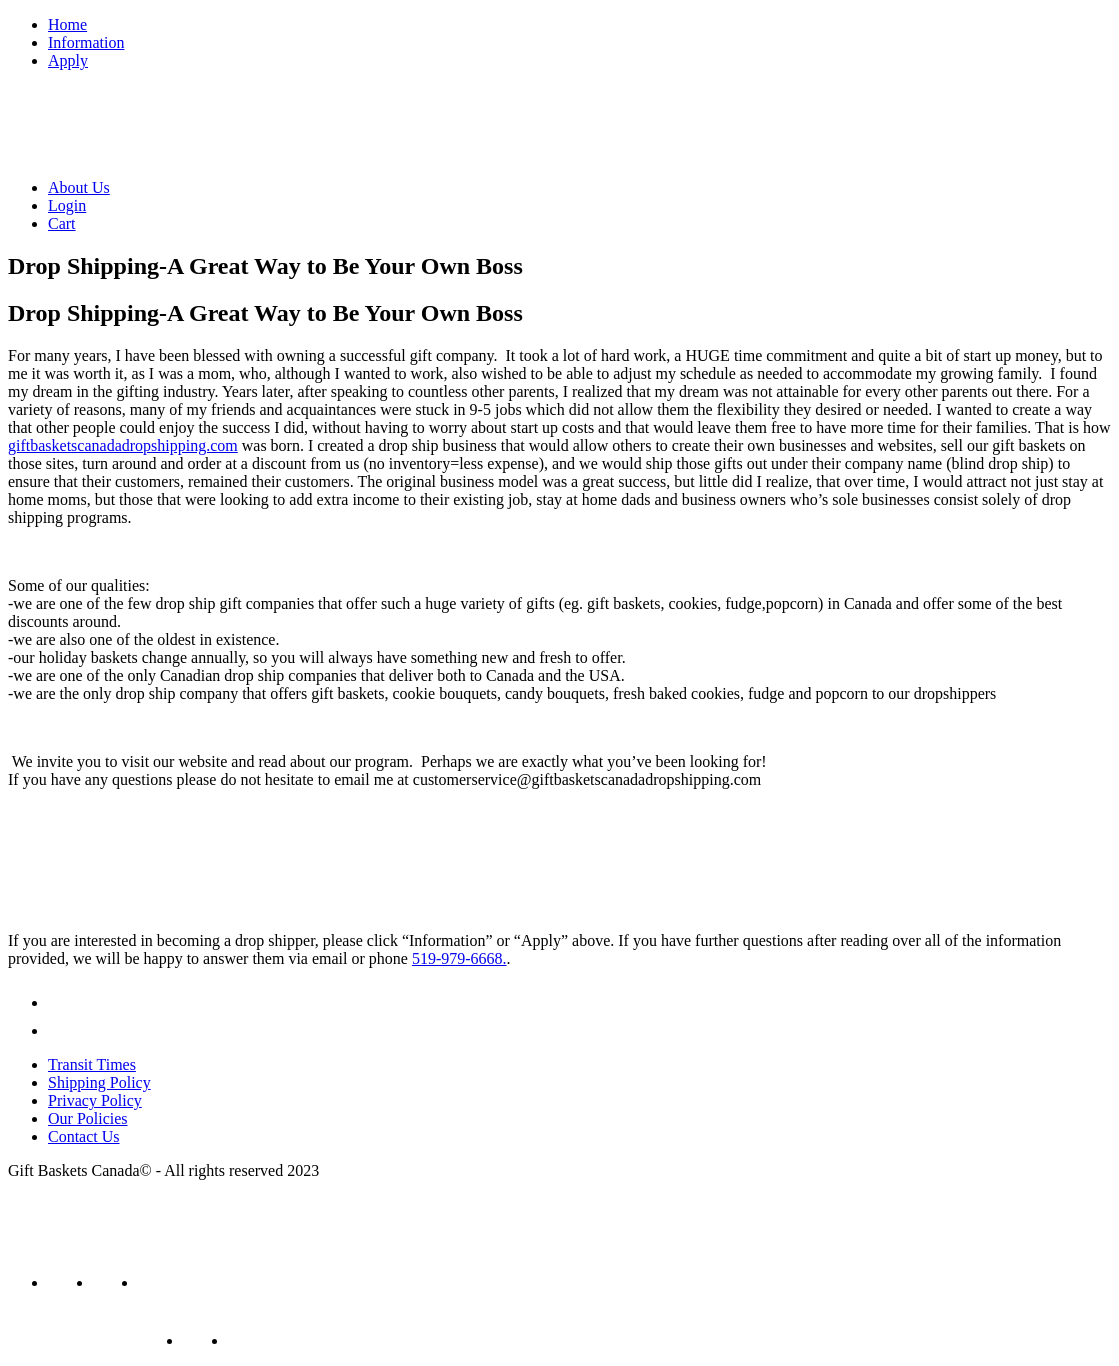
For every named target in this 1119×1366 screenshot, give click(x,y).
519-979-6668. (459, 958)
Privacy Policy (95, 1100)
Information (86, 42)
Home (67, 24)
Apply (68, 60)
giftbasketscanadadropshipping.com (123, 445)
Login (67, 205)
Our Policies (88, 1118)
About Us (79, 187)
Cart (62, 223)
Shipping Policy (99, 1082)
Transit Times (92, 1064)
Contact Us (84, 1136)
